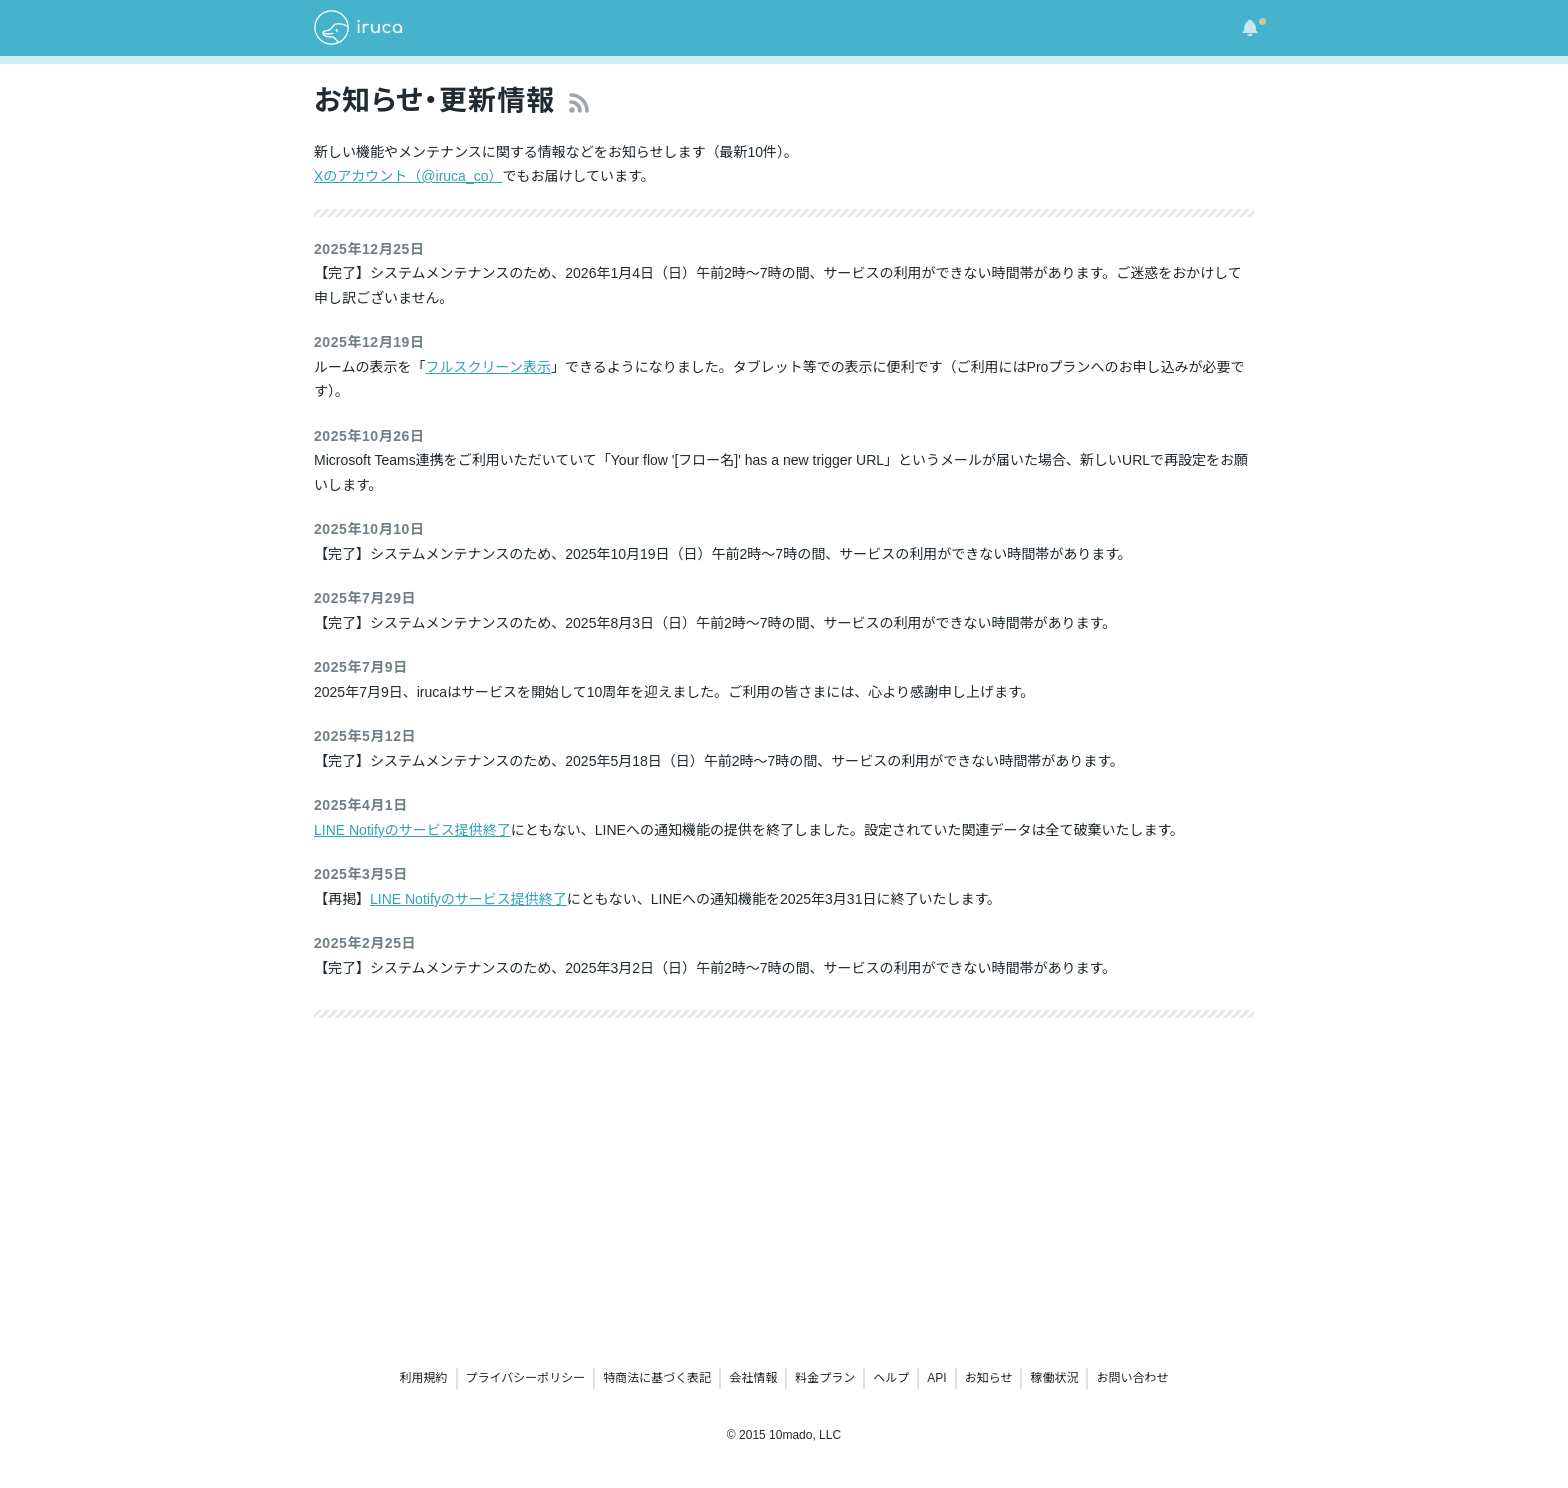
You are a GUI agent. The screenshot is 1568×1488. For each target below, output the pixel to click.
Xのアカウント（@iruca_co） (408, 176)
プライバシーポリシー (526, 1378)
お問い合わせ (1132, 1378)
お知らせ (989, 1378)
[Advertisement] (784, 1188)
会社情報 (753, 1378)
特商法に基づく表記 (657, 1378)
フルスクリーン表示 (488, 367)
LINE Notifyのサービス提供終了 (412, 830)
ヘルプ (891, 1378)
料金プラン (825, 1378)
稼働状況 (1054, 1378)
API (936, 1378)
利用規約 (424, 1378)
